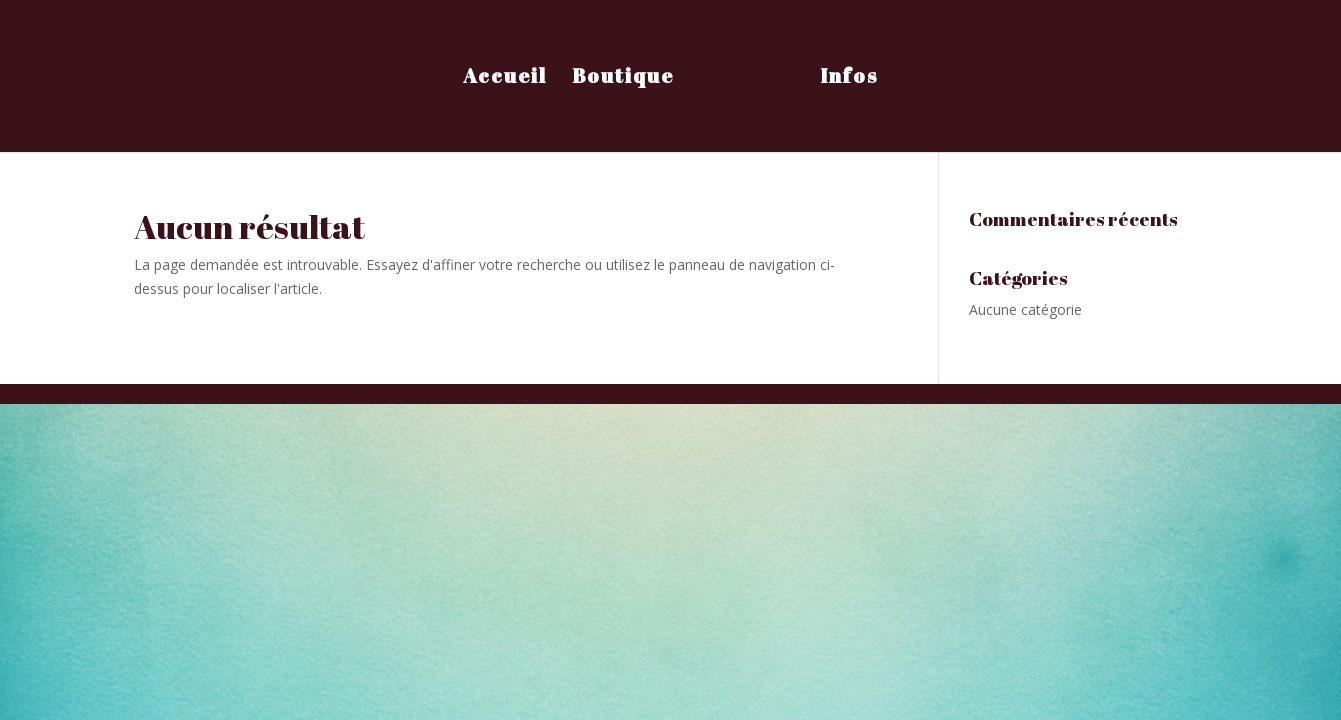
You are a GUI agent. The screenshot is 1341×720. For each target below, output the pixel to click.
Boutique (623, 79)
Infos (849, 79)
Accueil (505, 79)
